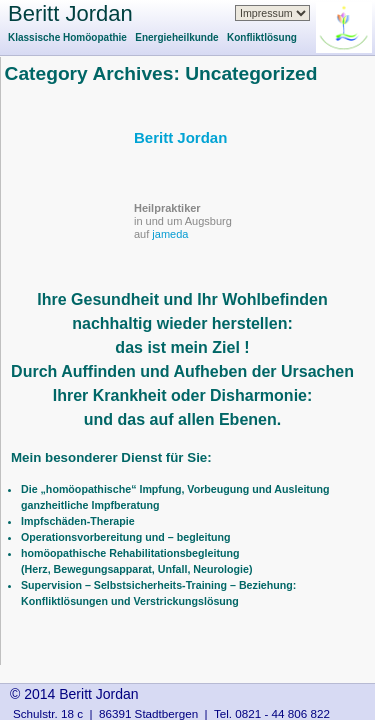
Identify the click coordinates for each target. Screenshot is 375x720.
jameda (170, 234)
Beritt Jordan (70, 13)
